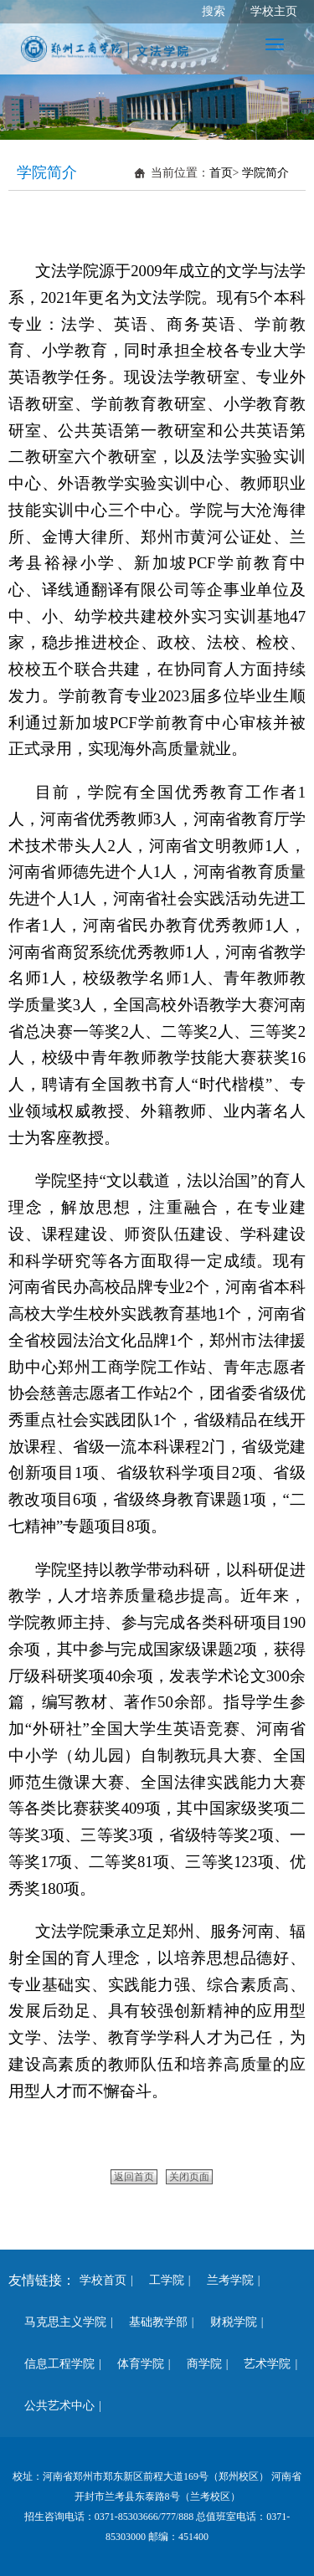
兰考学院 (224, 2280)
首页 (221, 173)
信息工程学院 (54, 2364)
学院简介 (265, 173)
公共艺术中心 (54, 2405)
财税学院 (227, 2322)
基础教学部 (152, 2322)
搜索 (213, 11)
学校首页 (103, 2280)
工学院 (160, 2280)
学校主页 (273, 11)
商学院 (198, 2364)
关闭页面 (189, 2177)
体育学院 (135, 2364)
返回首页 (134, 2177)
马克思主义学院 (59, 2322)
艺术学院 (261, 2364)
